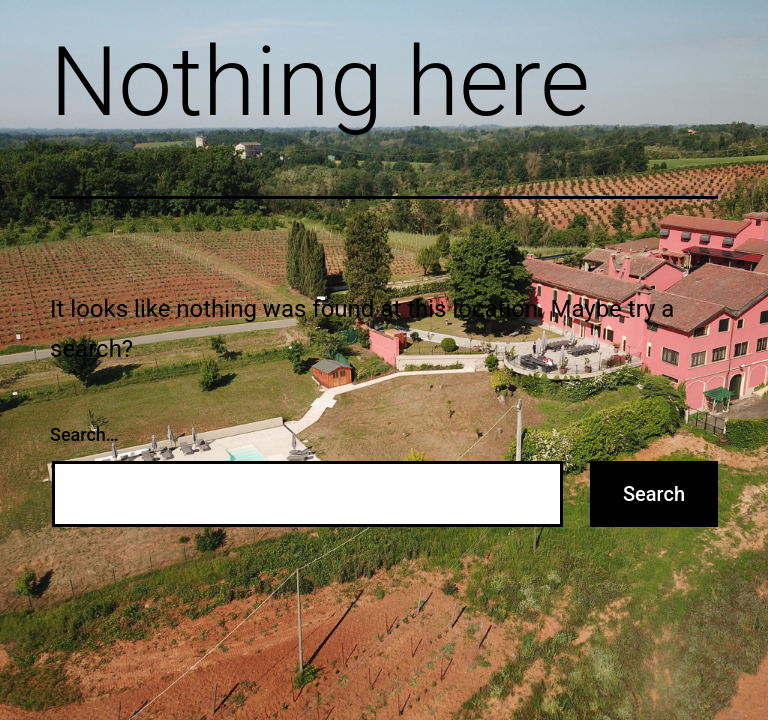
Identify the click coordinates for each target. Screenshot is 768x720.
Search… (84, 434)
